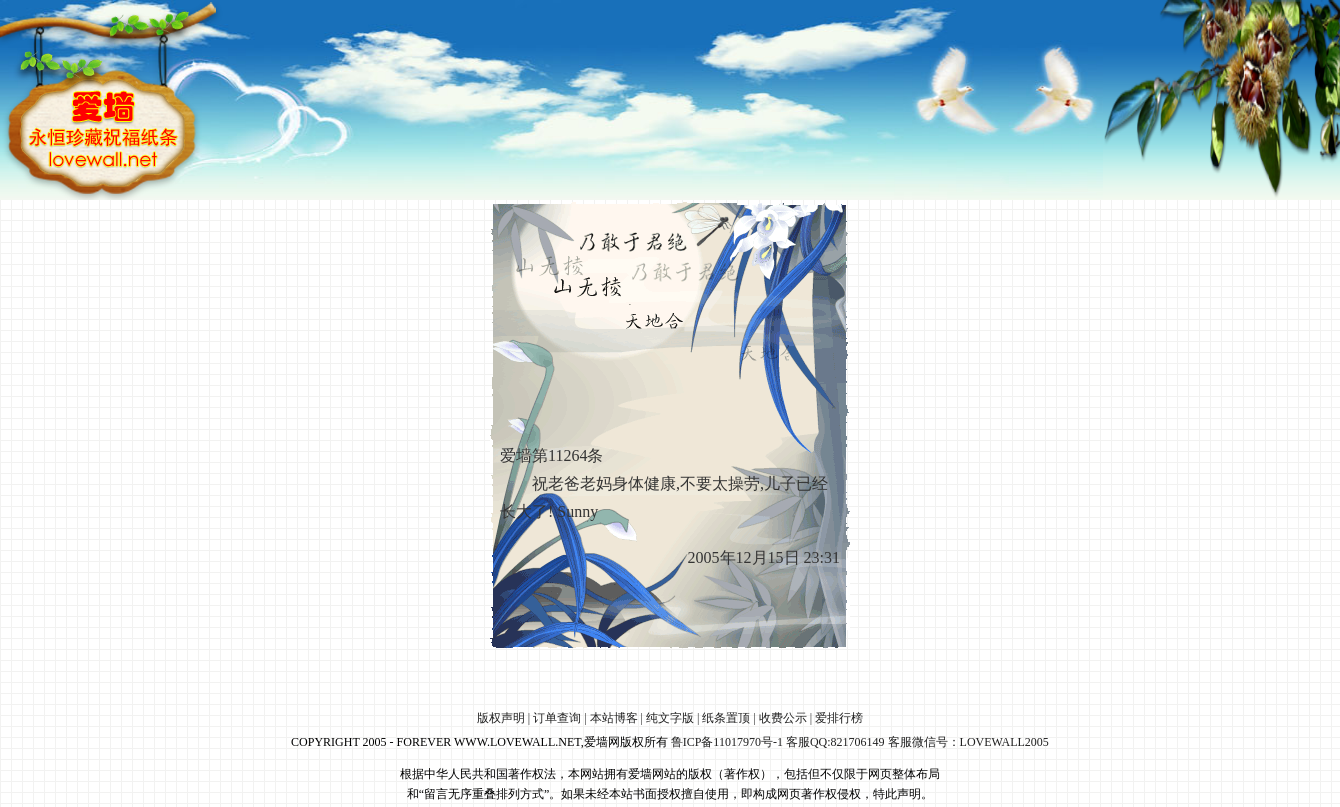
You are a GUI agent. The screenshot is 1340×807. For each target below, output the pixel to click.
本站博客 (614, 718)
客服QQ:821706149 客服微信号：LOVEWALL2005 (917, 742)
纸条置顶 (726, 718)
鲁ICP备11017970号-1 (727, 742)
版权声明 (501, 718)
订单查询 (557, 718)
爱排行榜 (839, 718)
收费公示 (783, 718)
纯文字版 (670, 718)
